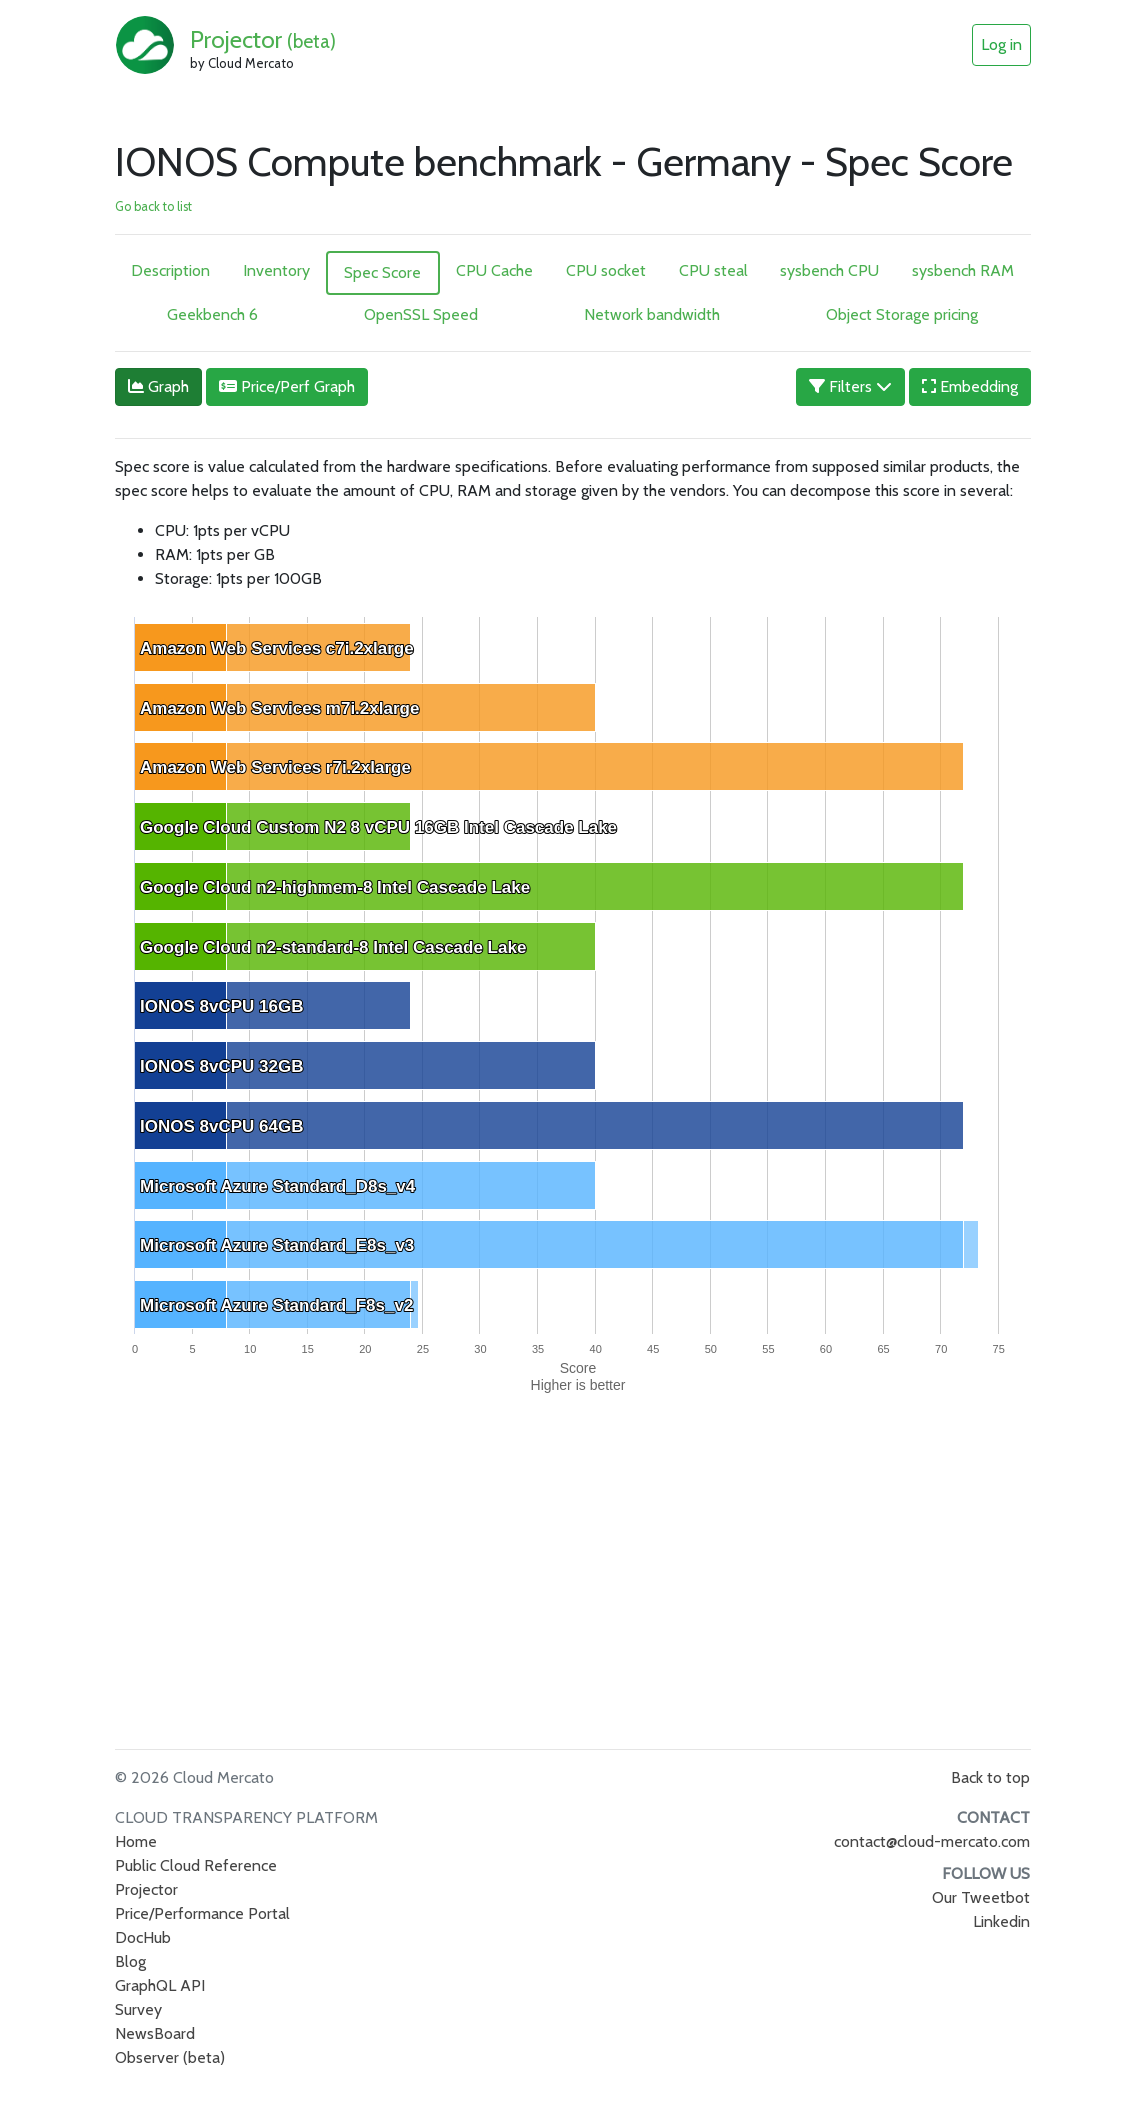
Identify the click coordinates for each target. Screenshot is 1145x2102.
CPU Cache (494, 270)
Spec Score (382, 272)
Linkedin (1001, 1921)
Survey (138, 2009)
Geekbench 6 (212, 314)
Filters (850, 386)
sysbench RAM (963, 270)
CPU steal (713, 270)
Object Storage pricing (902, 314)
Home (136, 1841)
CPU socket (606, 270)
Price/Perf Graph (287, 386)
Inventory (276, 270)
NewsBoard (155, 2033)
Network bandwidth (652, 314)
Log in (1001, 44)
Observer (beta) (170, 2057)
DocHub (143, 1937)
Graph (158, 386)
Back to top (990, 1777)
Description (170, 270)
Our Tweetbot (981, 1897)
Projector (263, 39)
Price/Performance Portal (202, 1913)
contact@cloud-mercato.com (932, 1841)
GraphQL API (160, 1985)
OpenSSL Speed (421, 314)
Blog (130, 1961)
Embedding (970, 386)
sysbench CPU (829, 270)
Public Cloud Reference (196, 1865)
